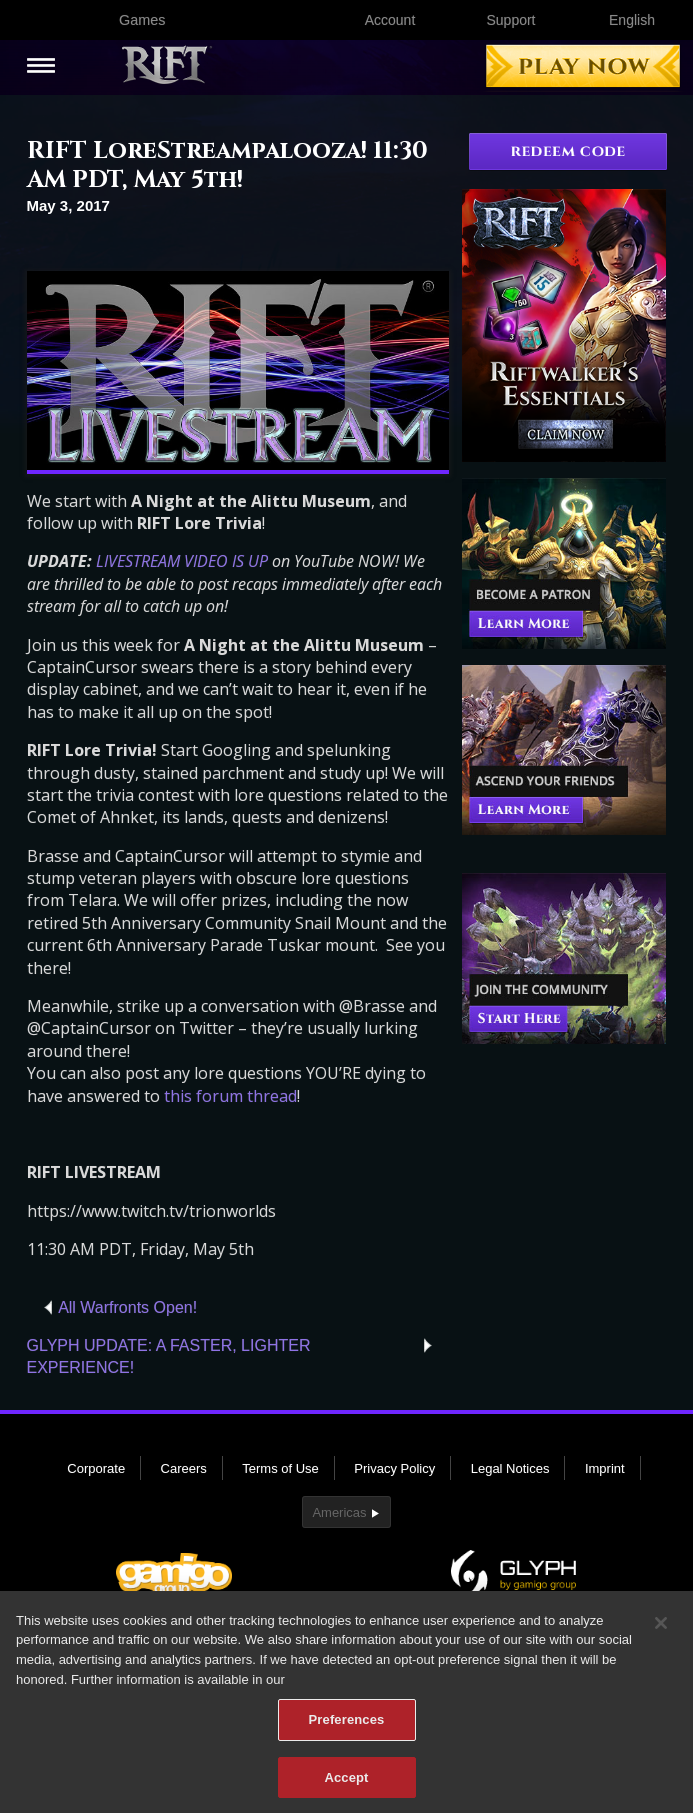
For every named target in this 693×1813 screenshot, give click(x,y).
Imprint (605, 1468)
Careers (184, 1468)
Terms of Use (280, 1468)
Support (510, 20)
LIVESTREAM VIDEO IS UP (182, 561)
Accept (346, 1783)
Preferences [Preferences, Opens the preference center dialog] (347, 1725)
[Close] (661, 1629)
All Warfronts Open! (127, 1307)
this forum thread (230, 1096)
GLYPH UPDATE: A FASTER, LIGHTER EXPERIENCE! (169, 1356)
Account (390, 20)
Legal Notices (510, 1468)
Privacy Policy (394, 1468)
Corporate (96, 1468)
